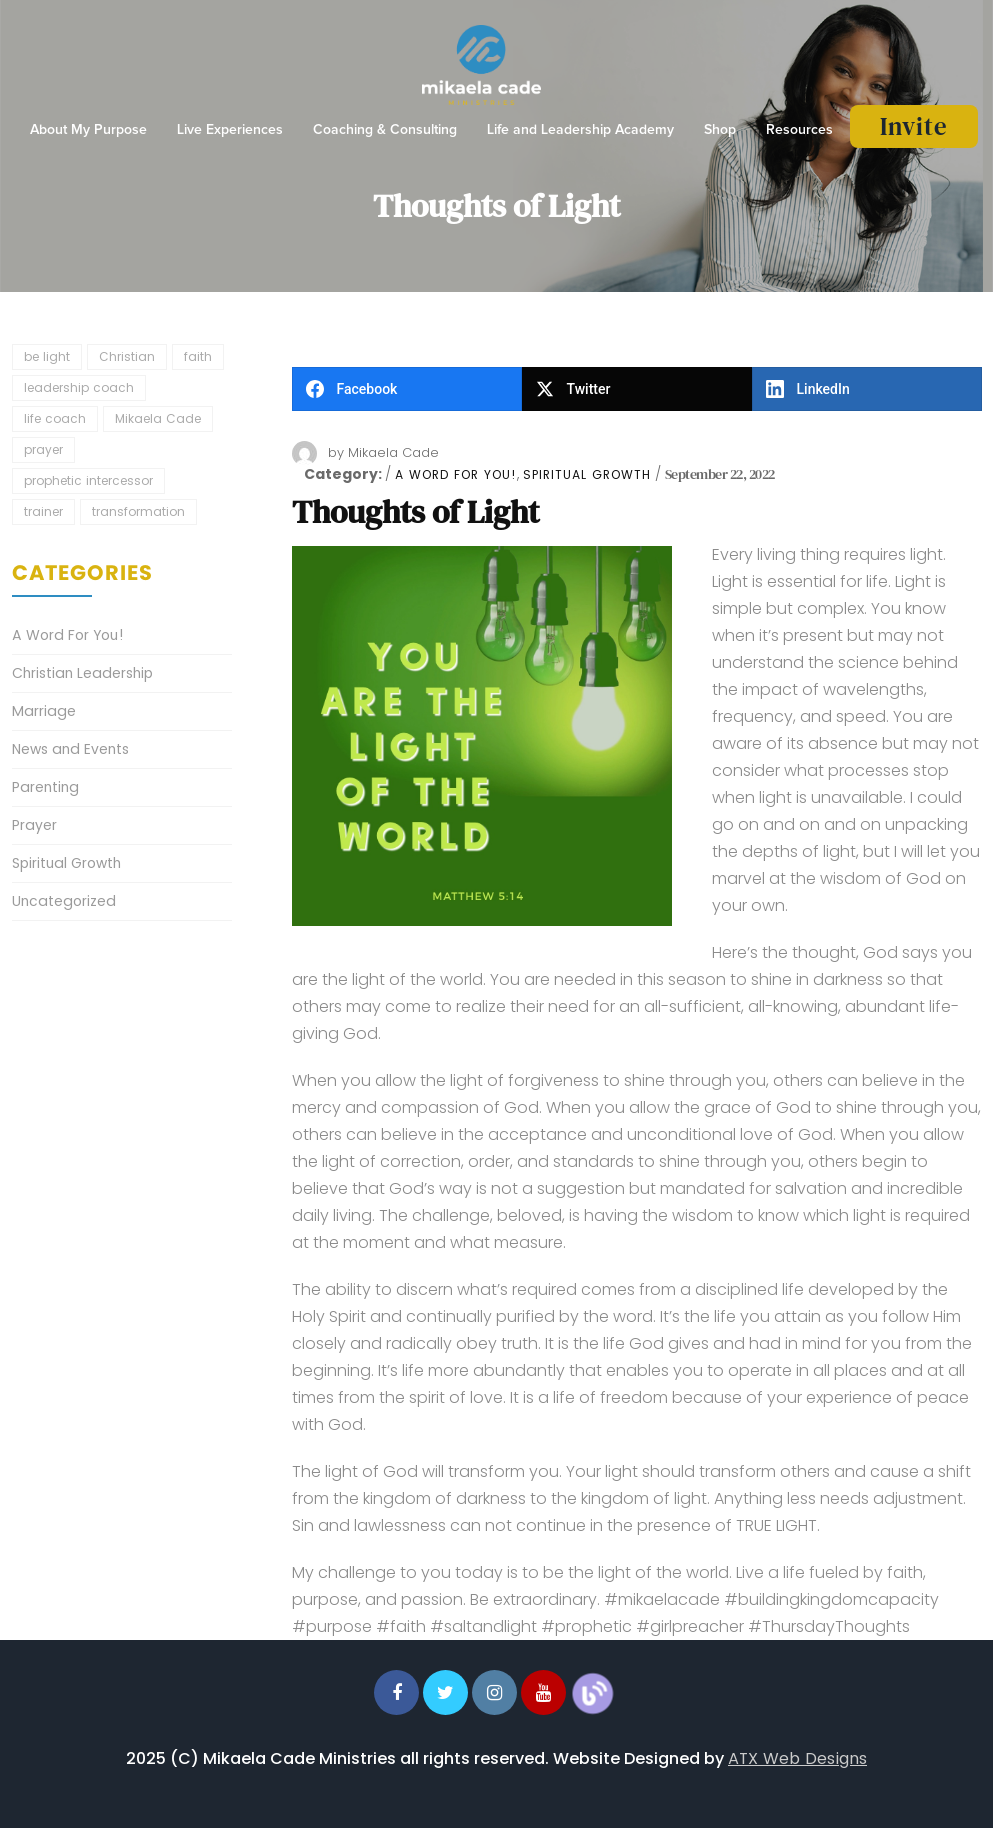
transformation (138, 511)
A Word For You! (456, 475)
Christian (127, 356)
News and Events (70, 749)
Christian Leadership (82, 673)
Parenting (45, 787)
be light (47, 356)
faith (198, 356)
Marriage (44, 711)
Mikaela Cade (393, 452)
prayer (43, 449)
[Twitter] (637, 389)
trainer (43, 511)
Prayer (34, 825)
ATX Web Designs (797, 1758)
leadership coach (79, 387)
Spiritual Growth (587, 475)
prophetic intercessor (88, 480)
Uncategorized (64, 901)
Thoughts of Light (415, 512)
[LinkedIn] (867, 389)
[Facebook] (407, 389)
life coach (55, 418)
